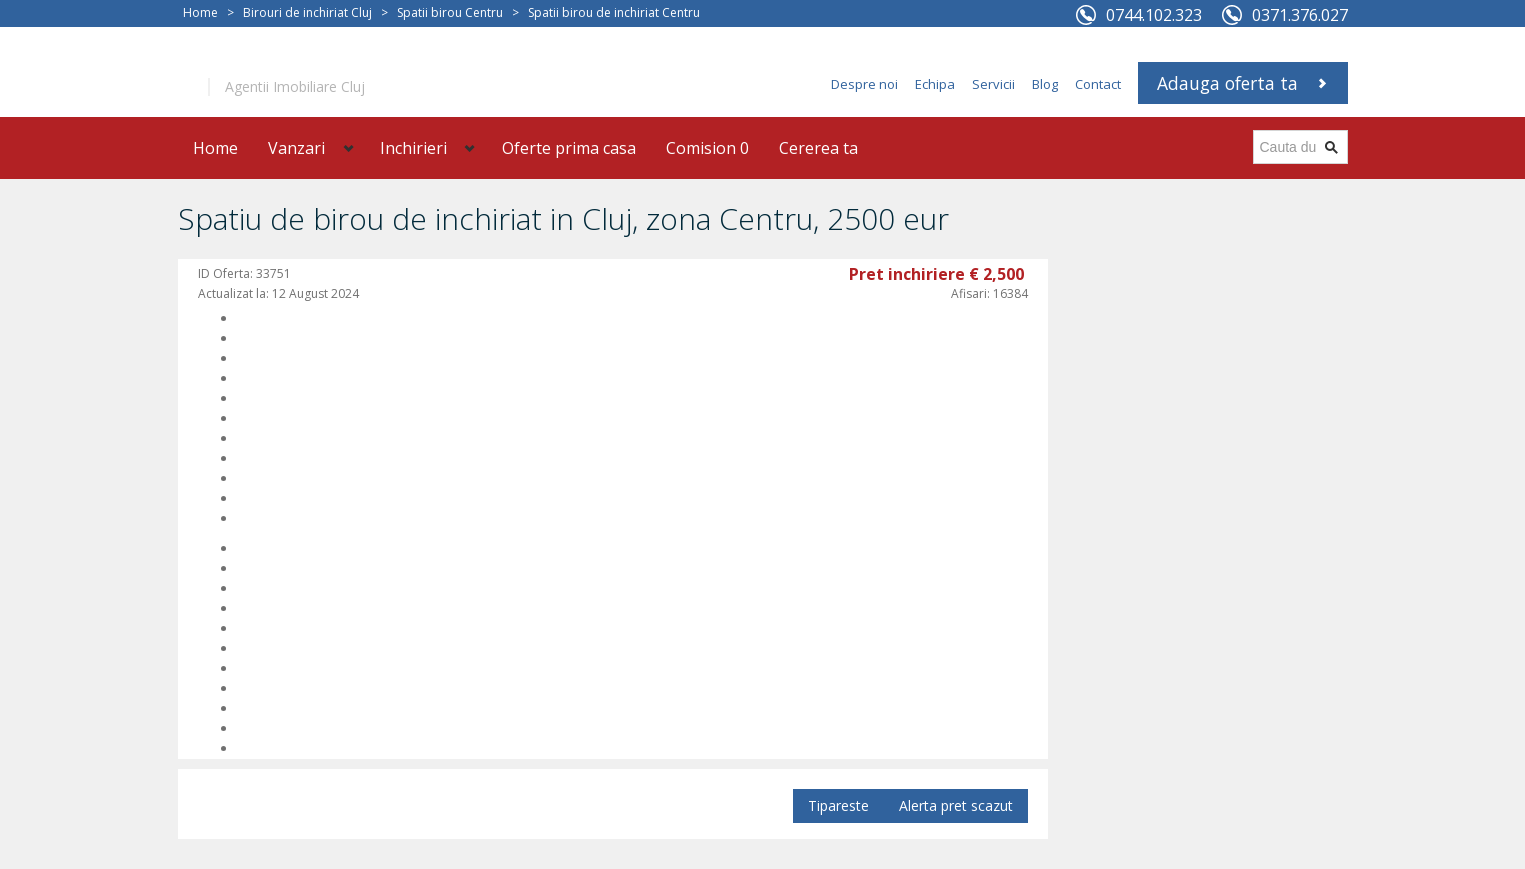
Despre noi (864, 84)
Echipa (935, 84)
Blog (1045, 84)
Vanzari (296, 148)
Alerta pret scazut (956, 805)
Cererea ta (818, 148)
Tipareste (838, 805)
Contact (1098, 84)
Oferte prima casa (569, 148)
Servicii (993, 84)
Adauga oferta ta (1227, 83)
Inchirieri (413, 148)
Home (200, 12)
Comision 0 (707, 148)
